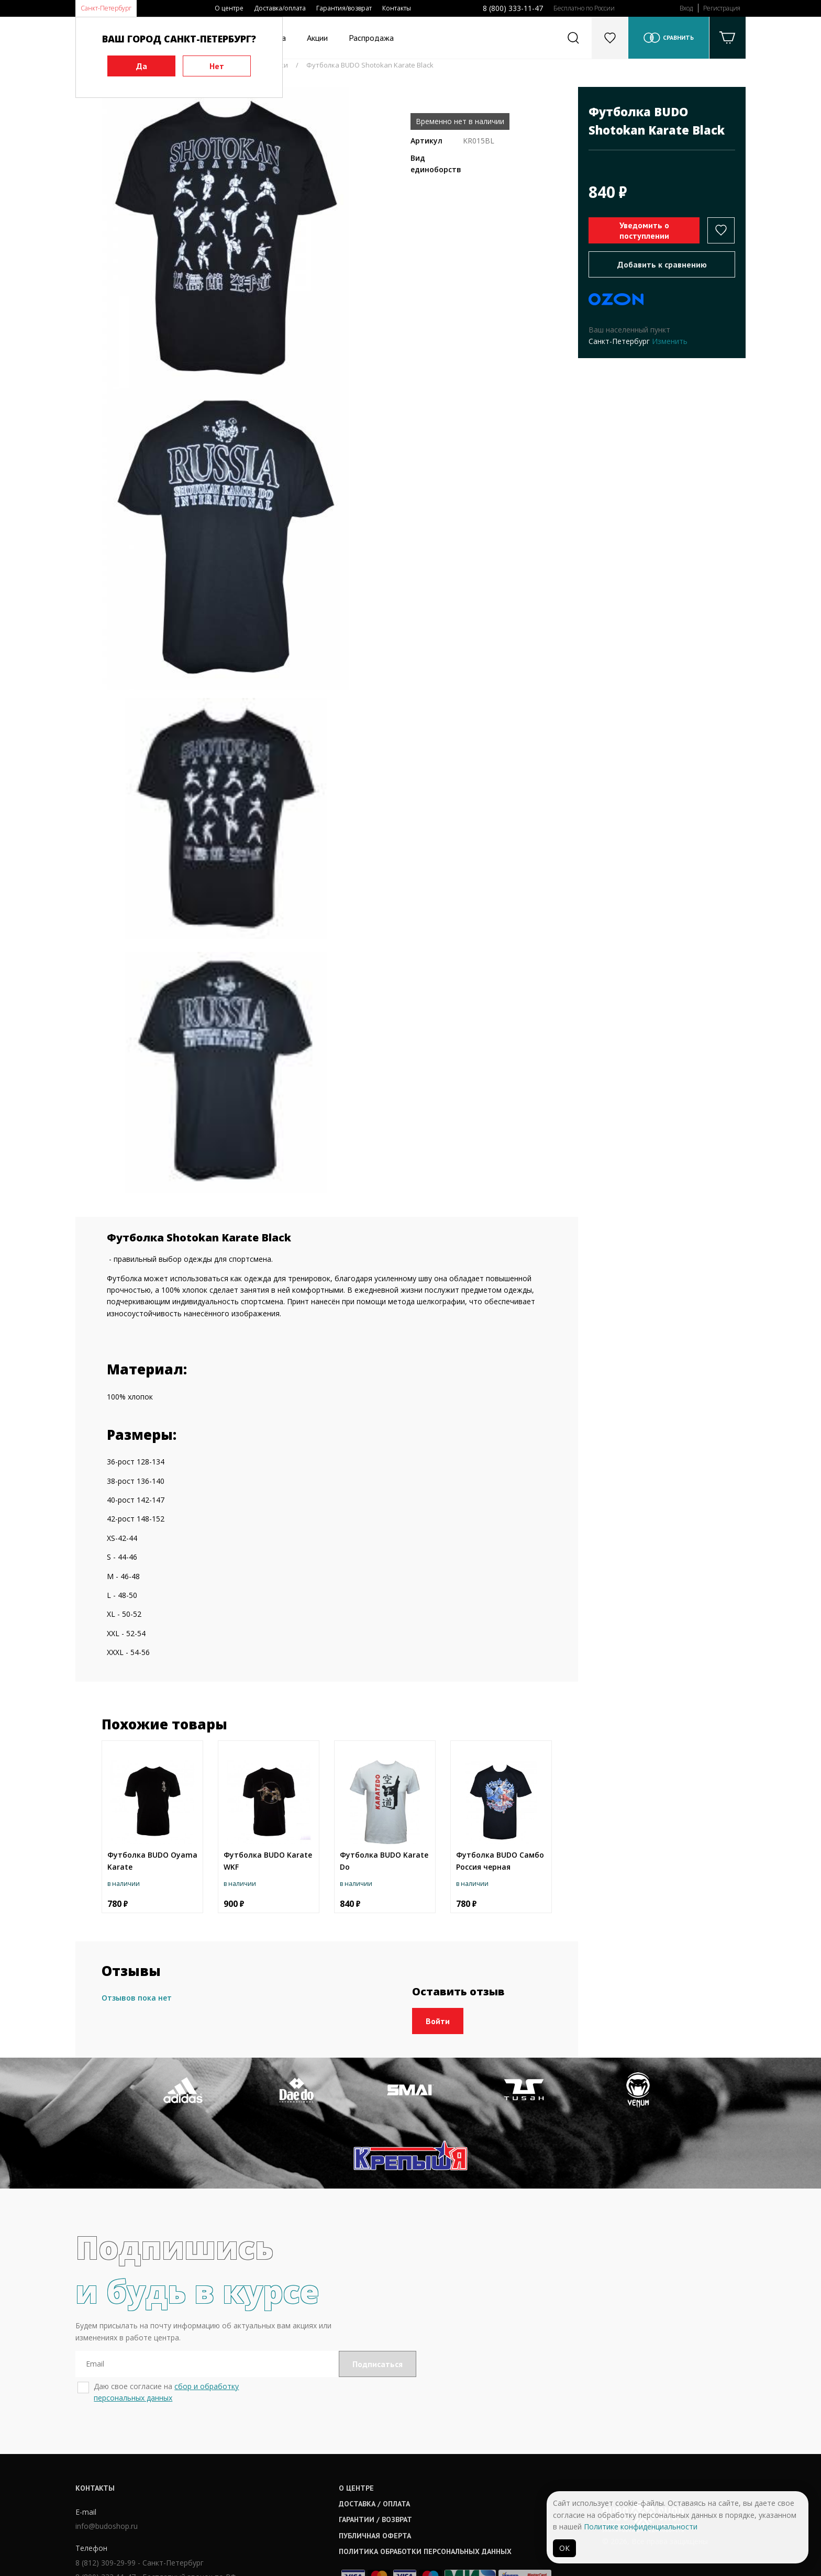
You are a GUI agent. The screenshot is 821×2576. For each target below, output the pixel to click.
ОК (564, 2548)
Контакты (396, 8)
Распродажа (371, 37)
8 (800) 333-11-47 (513, 8)
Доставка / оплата (379, 2437)
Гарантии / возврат (380, 2454)
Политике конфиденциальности (640, 2526)
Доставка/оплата (280, 8)
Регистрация (721, 8)
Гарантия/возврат (344, 8)
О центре (229, 8)
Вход (686, 8)
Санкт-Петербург (106, 8)
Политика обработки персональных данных (429, 2485)
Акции (317, 37)
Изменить (669, 341)
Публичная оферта (379, 2469)
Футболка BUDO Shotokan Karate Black (370, 65)
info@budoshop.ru (106, 2461)
